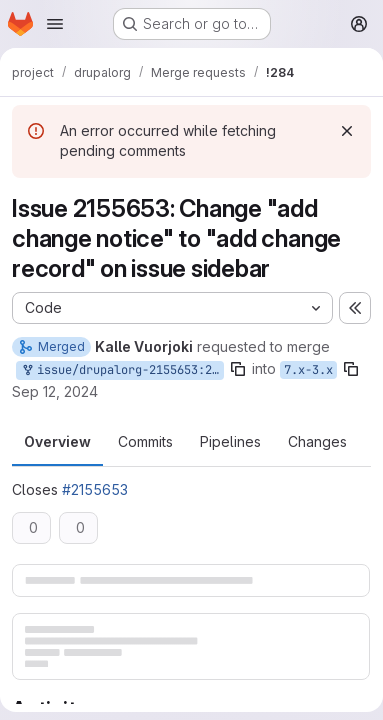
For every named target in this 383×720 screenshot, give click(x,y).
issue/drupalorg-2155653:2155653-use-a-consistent (122, 370)
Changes (317, 441)
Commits (145, 441)
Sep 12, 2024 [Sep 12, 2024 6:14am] (55, 391)
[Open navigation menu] (55, 24)
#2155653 (95, 489)
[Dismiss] (347, 131)
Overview (57, 441)
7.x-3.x (308, 370)
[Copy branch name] (238, 369)
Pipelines (230, 441)
